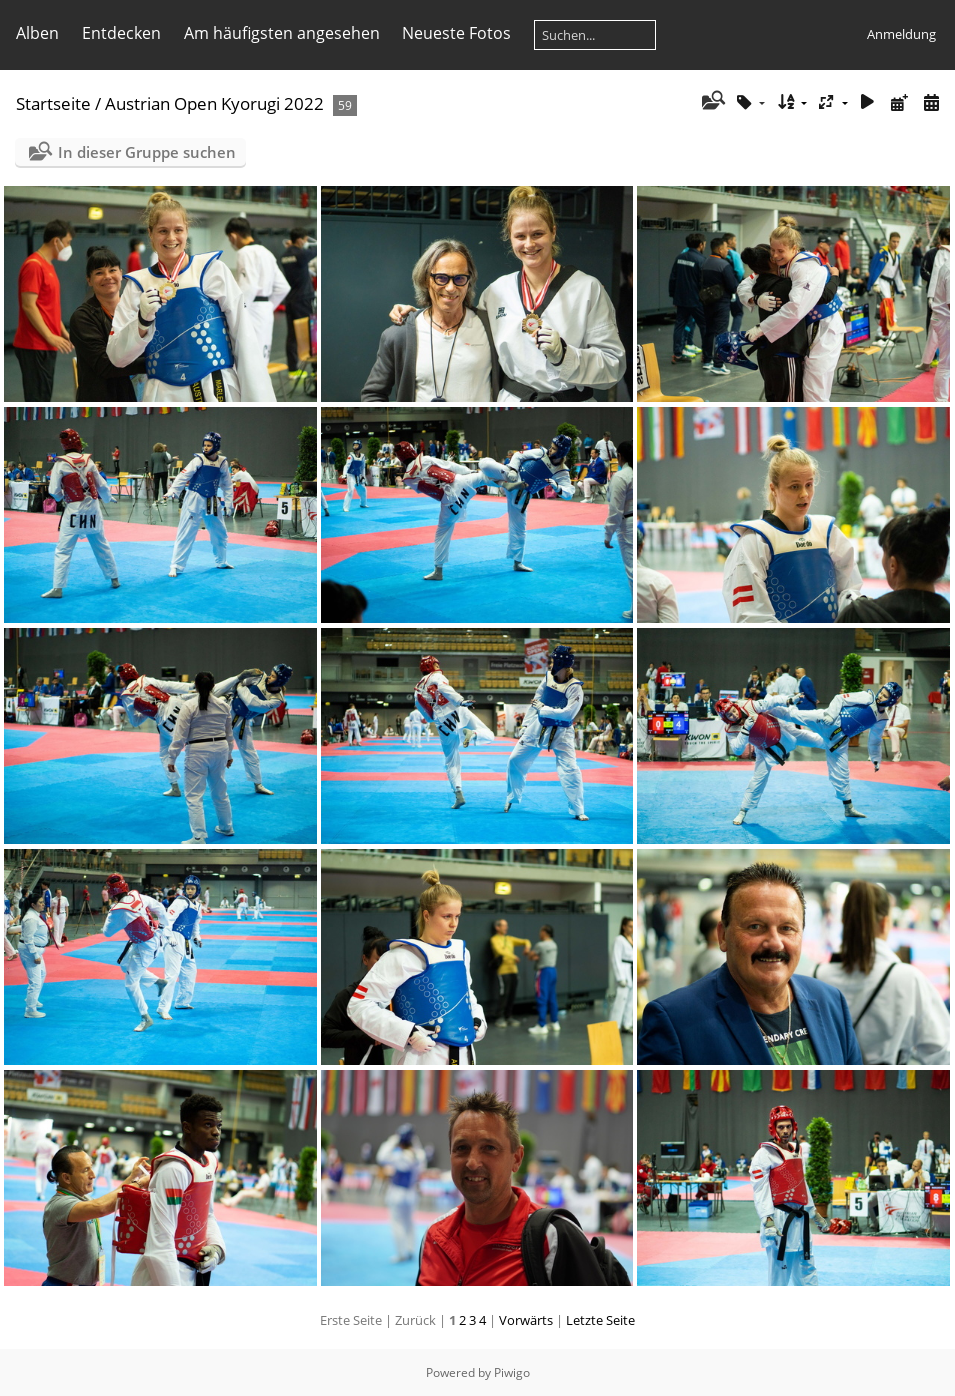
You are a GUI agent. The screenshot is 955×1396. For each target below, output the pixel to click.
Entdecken (121, 33)
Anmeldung (901, 34)
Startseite (53, 103)
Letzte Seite (600, 1320)
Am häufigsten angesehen (282, 33)
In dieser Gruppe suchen (147, 152)
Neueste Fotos (456, 33)
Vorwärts (526, 1320)
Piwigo (512, 1372)
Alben (37, 33)
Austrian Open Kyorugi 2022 (214, 103)
